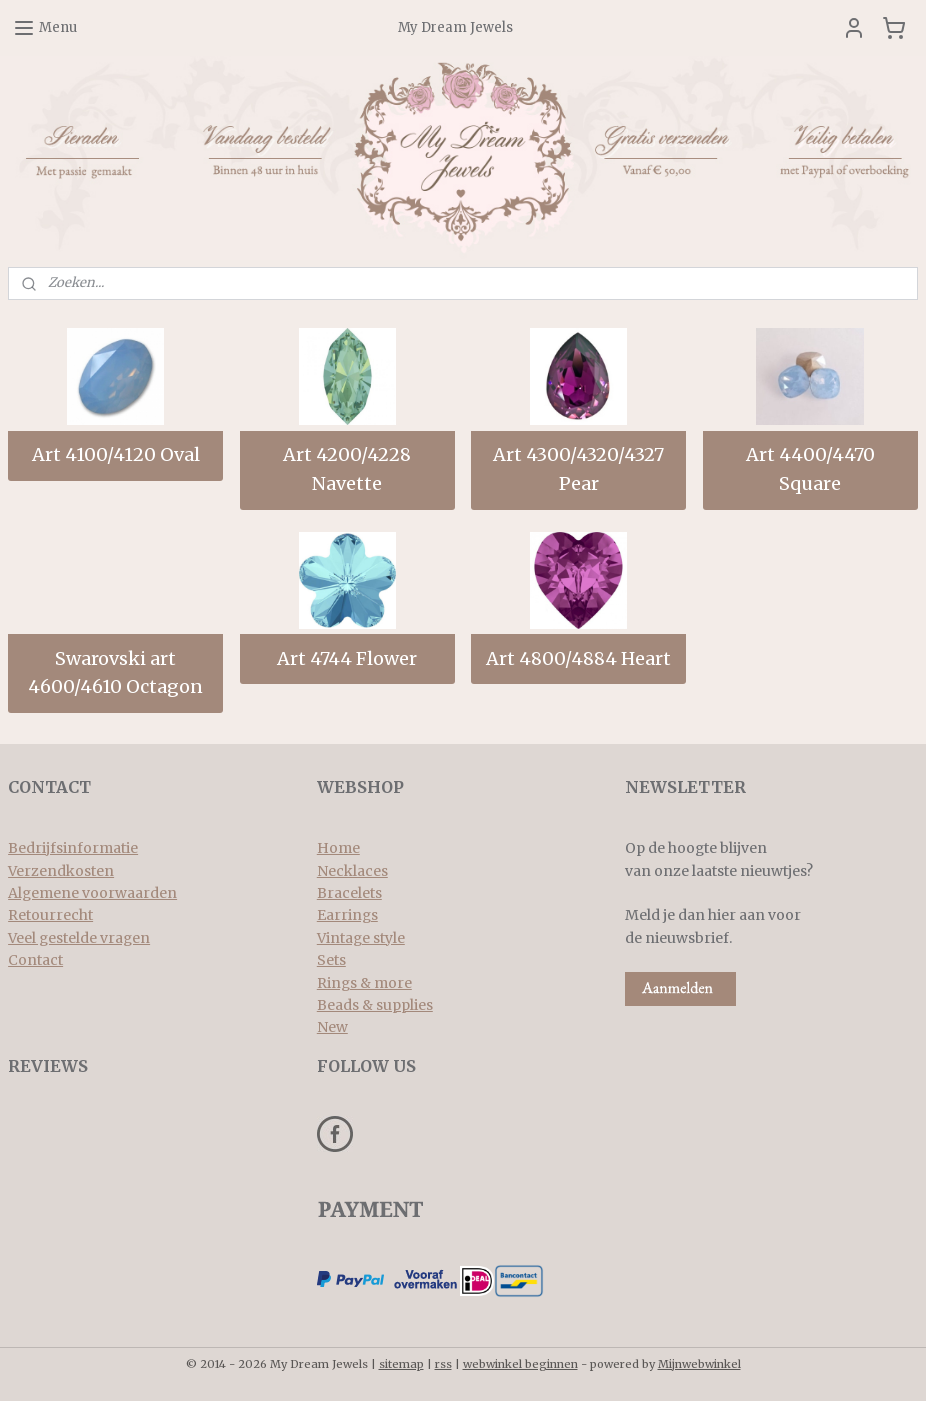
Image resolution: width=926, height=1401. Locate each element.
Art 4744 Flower (347, 657)
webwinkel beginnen (520, 1364)
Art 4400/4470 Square (810, 469)
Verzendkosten (61, 871)
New (332, 1027)
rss (443, 1364)
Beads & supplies (375, 1005)
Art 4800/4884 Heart (578, 657)
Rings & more (364, 983)
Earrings (347, 915)
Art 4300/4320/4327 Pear (578, 469)
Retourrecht (50, 915)
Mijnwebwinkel (699, 1364)
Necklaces (352, 871)
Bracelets (349, 893)
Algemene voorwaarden (92, 893)
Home (338, 848)
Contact (35, 960)
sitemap (401, 1364)
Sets (331, 960)
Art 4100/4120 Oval (116, 454)
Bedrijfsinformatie (73, 848)
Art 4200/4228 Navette (347, 469)
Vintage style (361, 938)
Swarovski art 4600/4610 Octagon (115, 672)
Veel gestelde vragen (79, 938)
